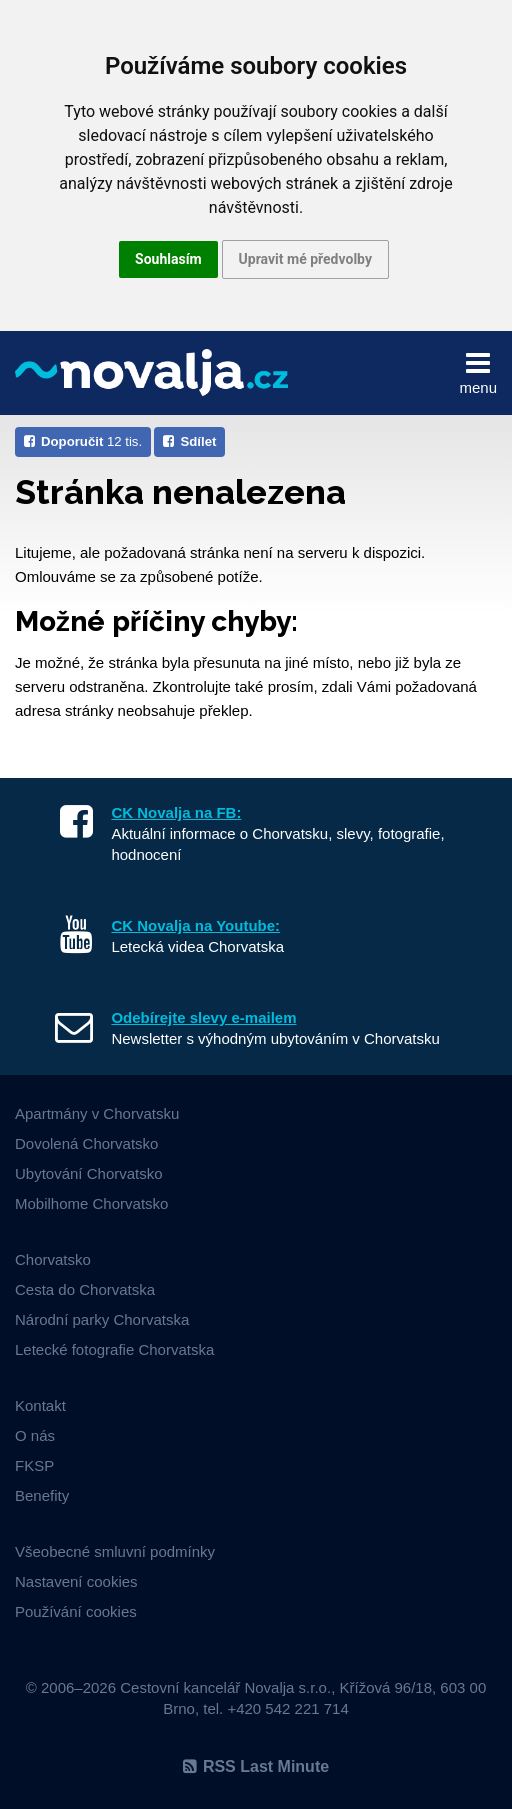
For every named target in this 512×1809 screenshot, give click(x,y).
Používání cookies (76, 1611)
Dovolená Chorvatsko (86, 1143)
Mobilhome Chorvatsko (91, 1203)
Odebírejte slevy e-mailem (203, 1017)
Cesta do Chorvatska (85, 1289)
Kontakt (40, 1405)
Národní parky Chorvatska (102, 1319)
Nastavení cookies (76, 1581)
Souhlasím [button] (168, 259)
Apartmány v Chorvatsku (97, 1113)
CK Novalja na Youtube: (195, 925)
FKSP (34, 1465)
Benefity (42, 1495)
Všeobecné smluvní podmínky (115, 1551)
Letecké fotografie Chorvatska (114, 1349)
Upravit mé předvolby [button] (305, 259)
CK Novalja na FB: (176, 812)
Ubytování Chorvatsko (89, 1173)
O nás (35, 1435)
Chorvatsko (53, 1259)
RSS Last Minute (256, 1766)
